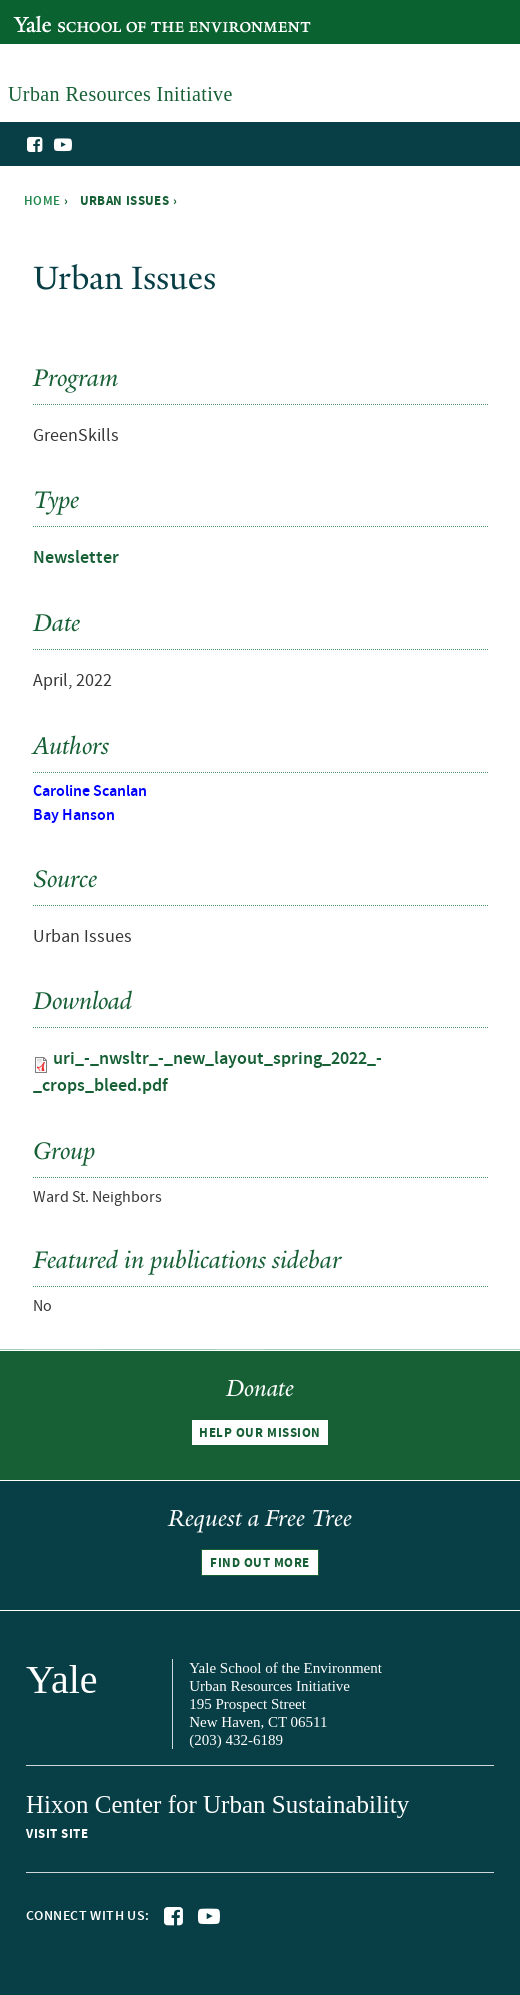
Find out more (260, 1563)
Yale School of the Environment (116, 13)
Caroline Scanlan (90, 791)
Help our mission (259, 1433)
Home (42, 201)
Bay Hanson (74, 815)
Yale (62, 1679)
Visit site (57, 1834)
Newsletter (76, 558)
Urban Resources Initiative (452, 178)
